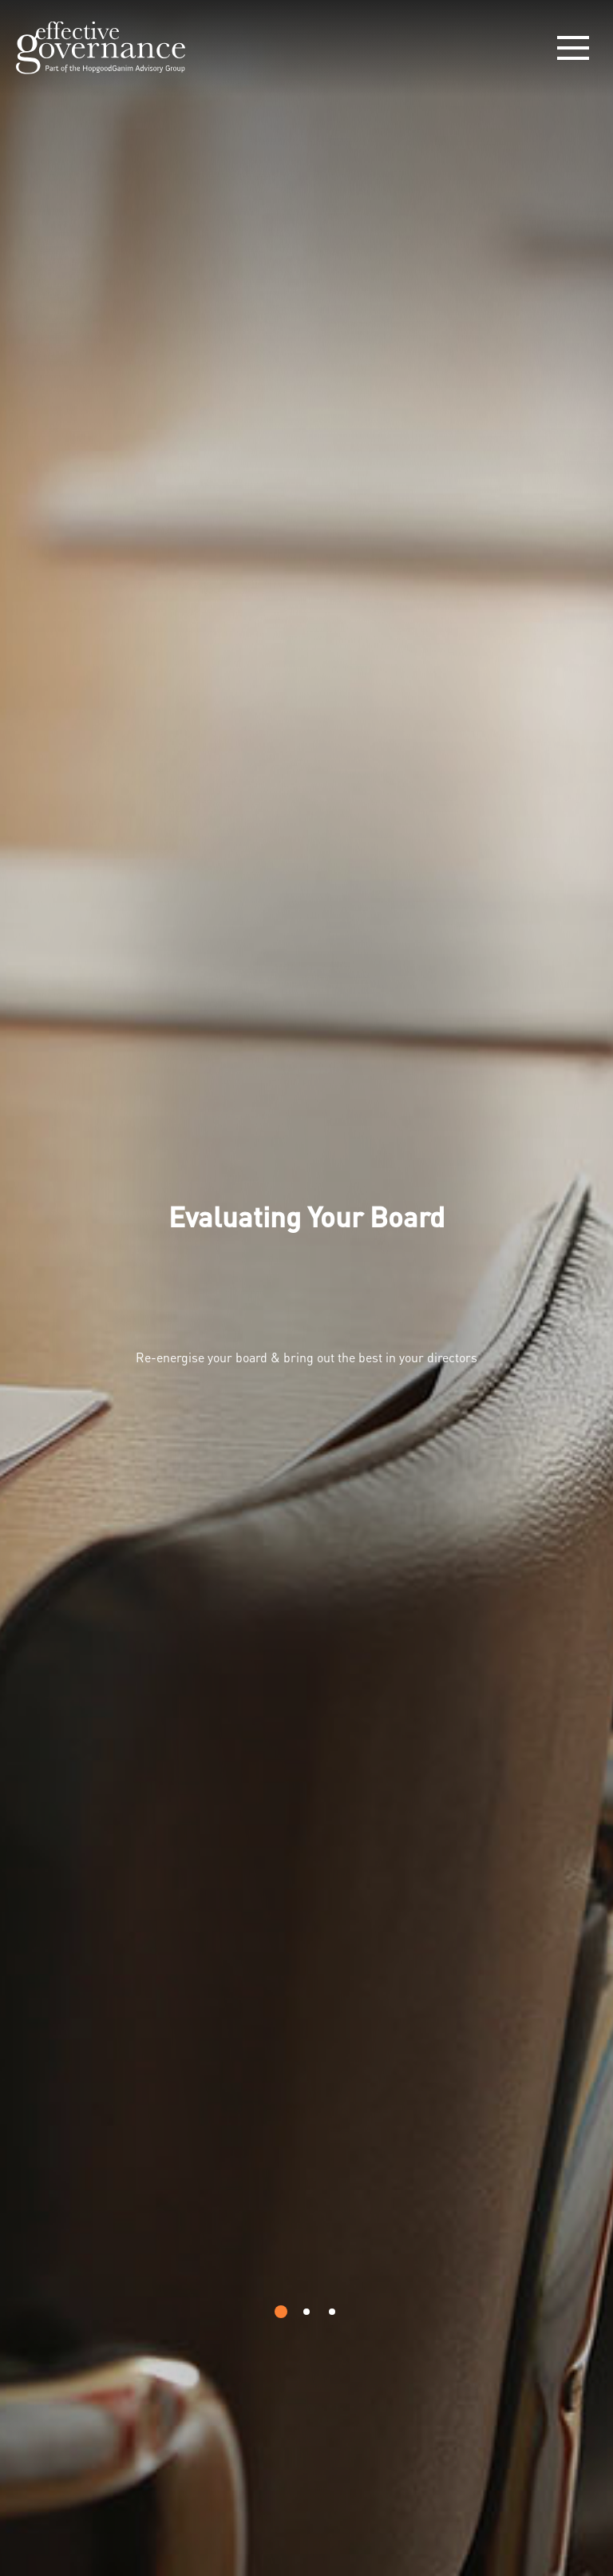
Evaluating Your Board (306, 1216)
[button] (281, 2311)
